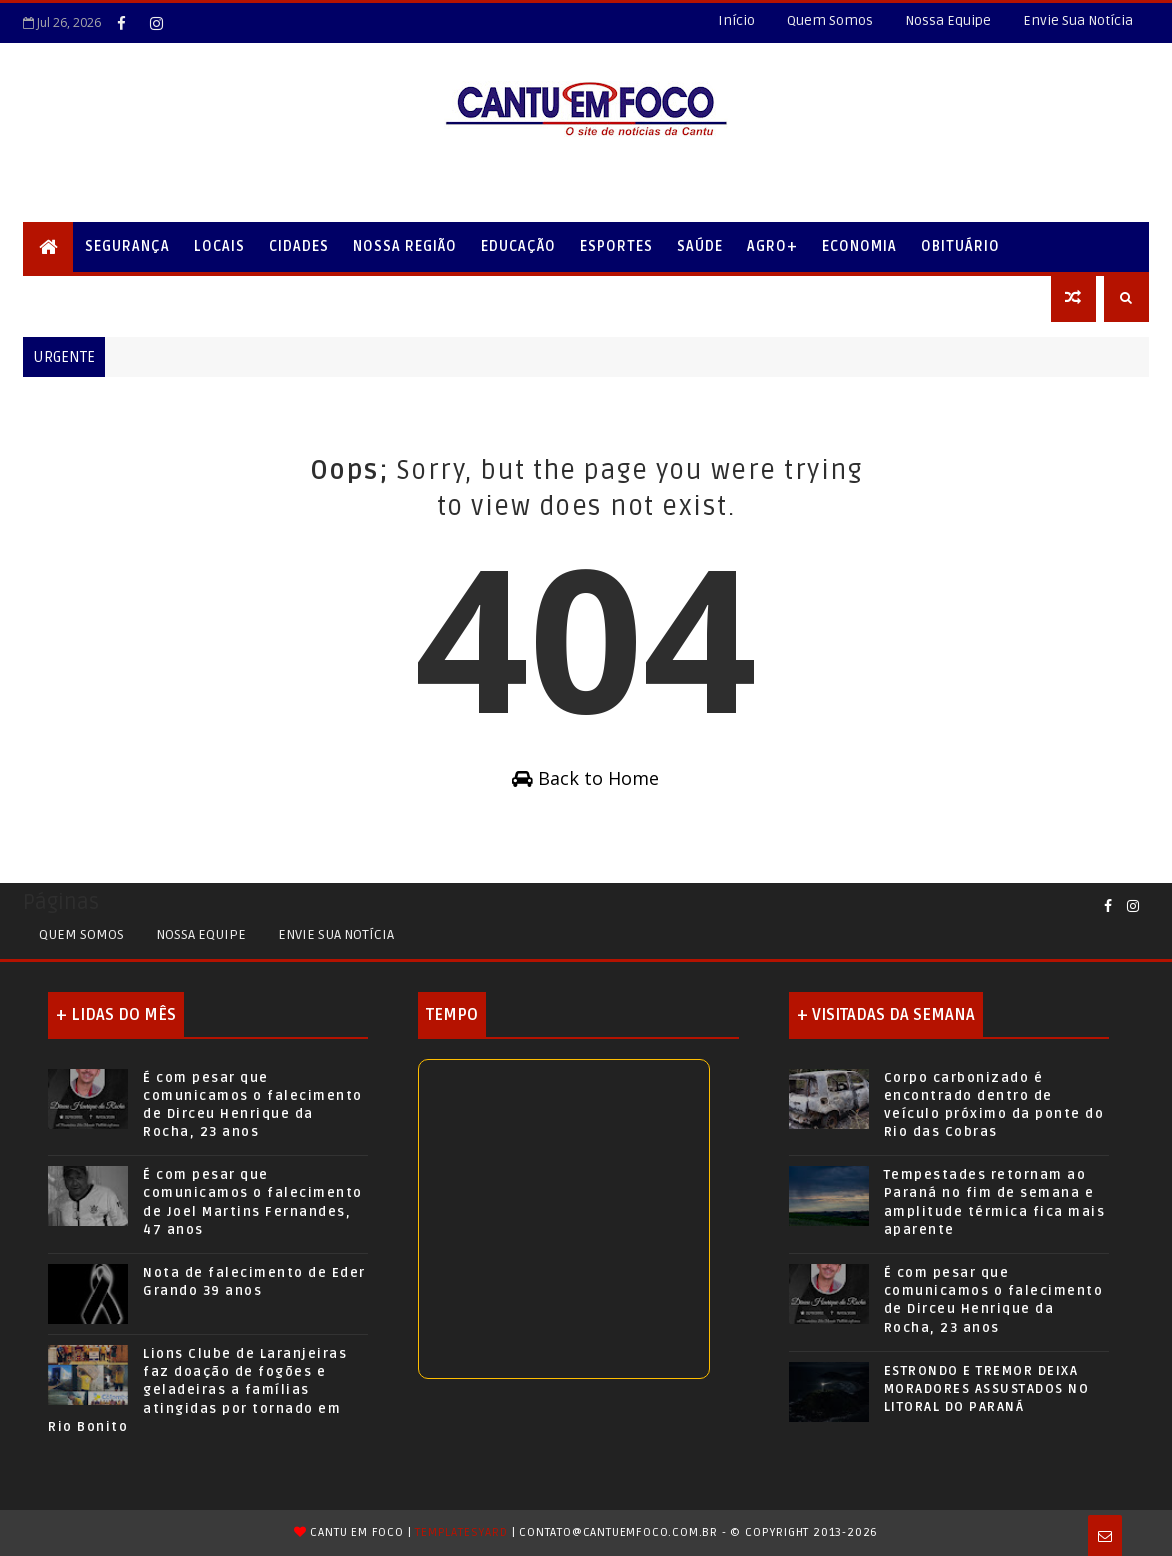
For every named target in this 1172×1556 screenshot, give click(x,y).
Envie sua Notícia (336, 934)
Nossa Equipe (948, 20)
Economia (859, 246)
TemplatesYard (461, 1532)
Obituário (960, 246)
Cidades (299, 246)
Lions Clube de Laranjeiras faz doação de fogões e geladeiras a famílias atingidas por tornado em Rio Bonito (197, 1390)
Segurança (127, 246)
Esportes (616, 246)
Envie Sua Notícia (1078, 20)
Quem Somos (830, 20)
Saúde (700, 246)
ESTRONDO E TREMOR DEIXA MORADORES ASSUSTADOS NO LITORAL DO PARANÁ (987, 1389)
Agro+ (772, 246)
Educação (518, 246)
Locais (219, 246)
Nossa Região (405, 246)
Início (736, 20)
